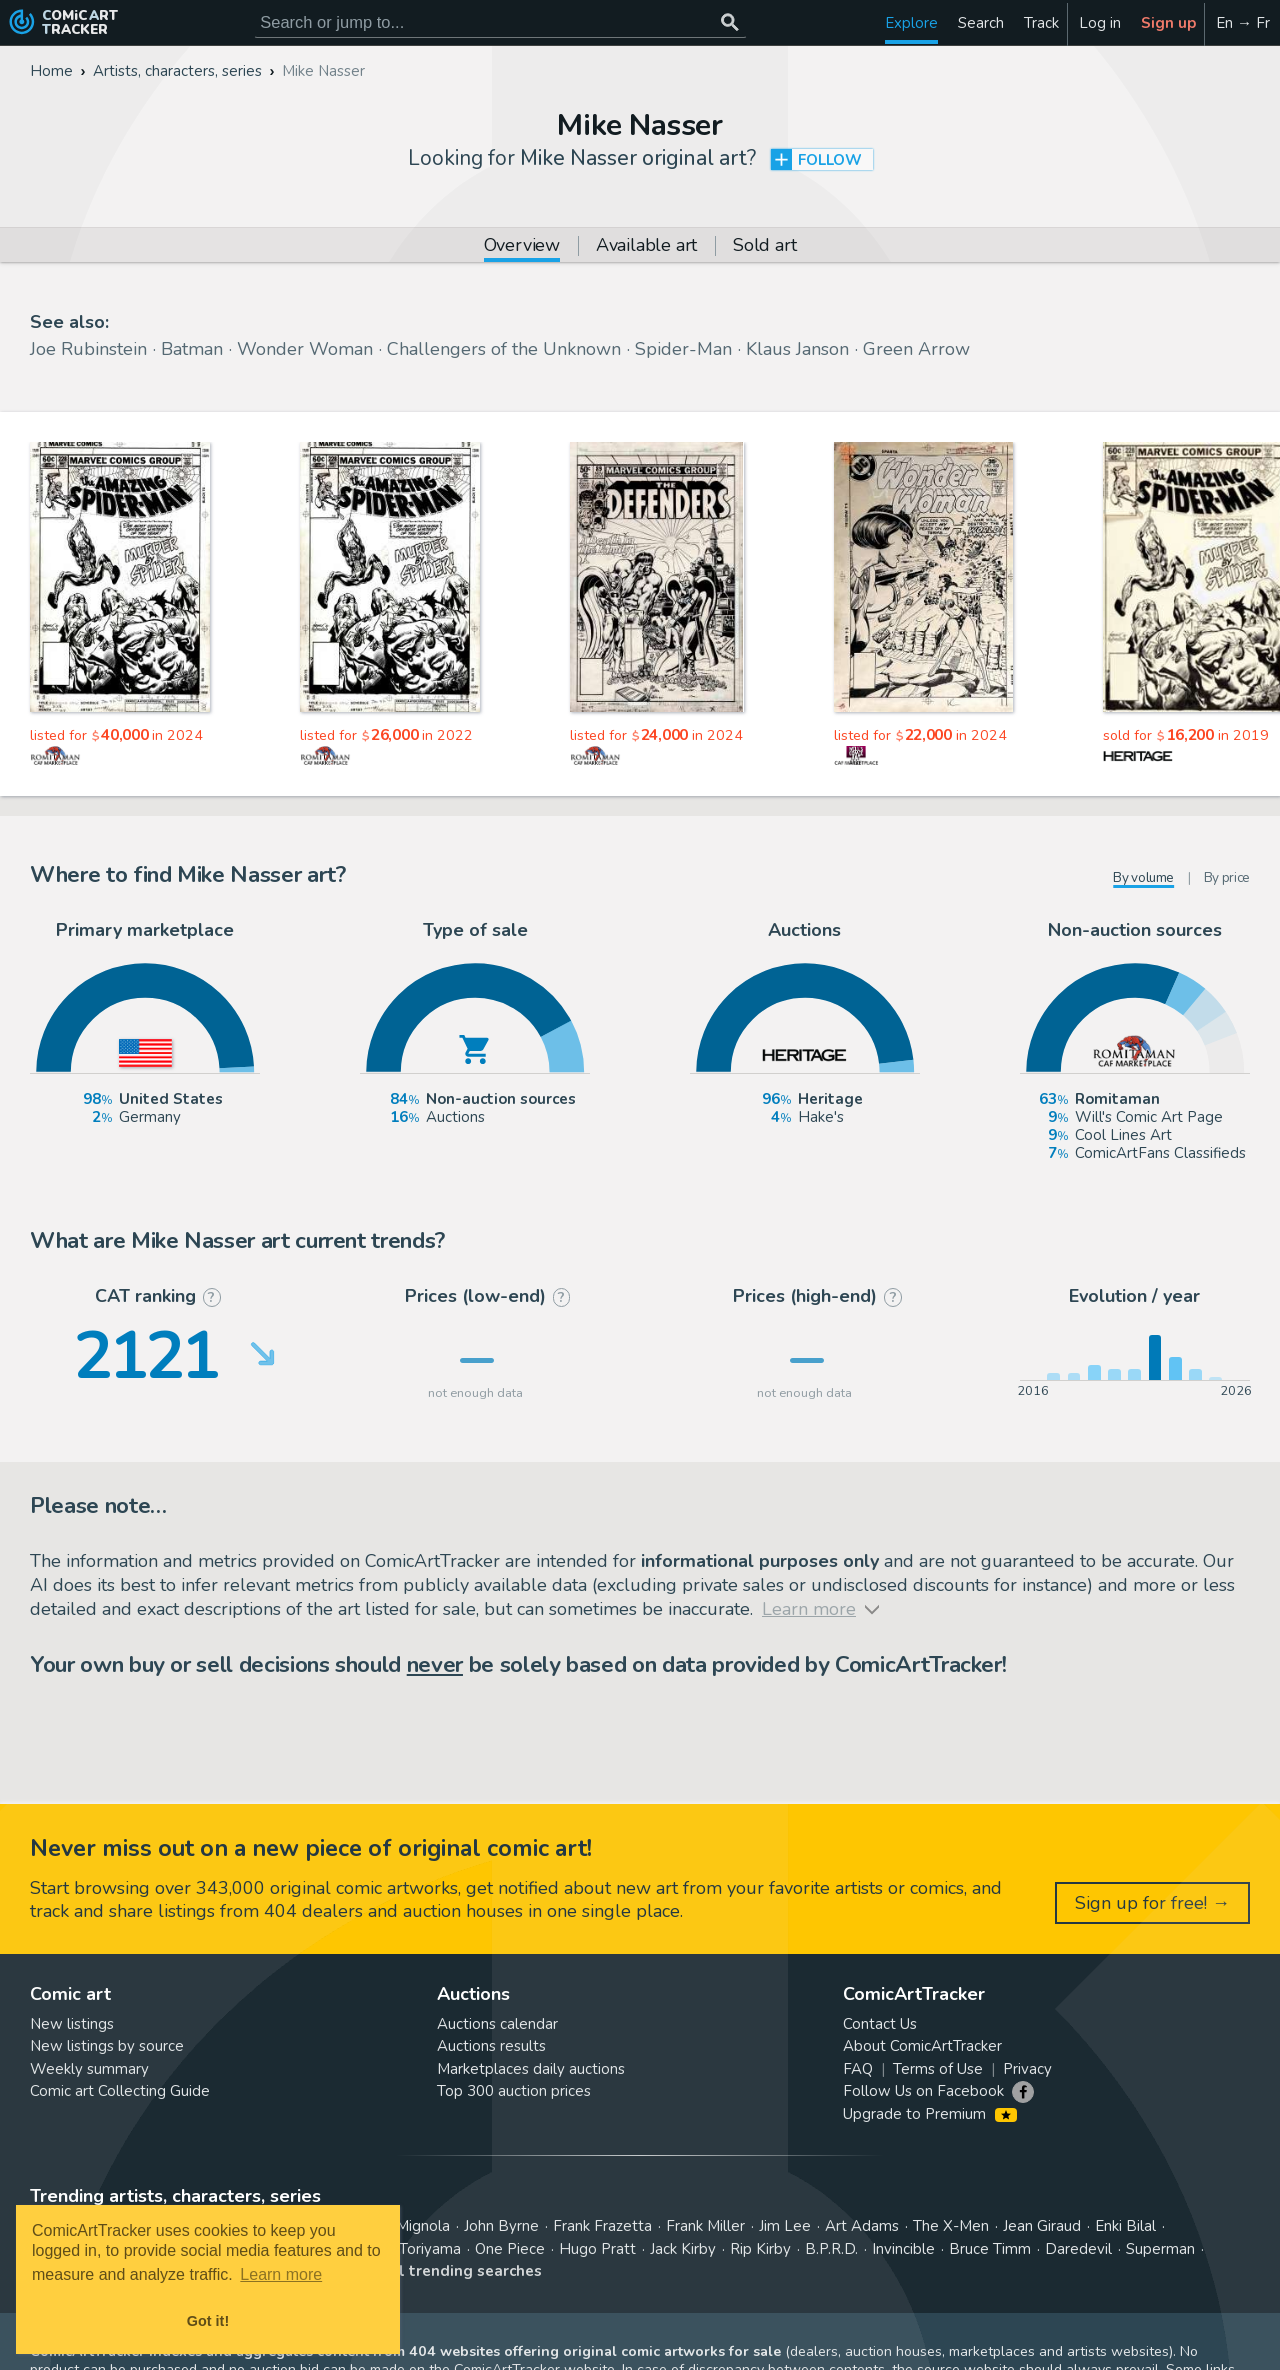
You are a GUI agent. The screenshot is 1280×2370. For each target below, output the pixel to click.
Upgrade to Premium (929, 2114)
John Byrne (501, 2226)
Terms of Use (938, 2069)
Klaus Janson (797, 349)
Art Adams (862, 2226)
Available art (646, 246)
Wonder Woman (305, 349)
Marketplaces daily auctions (531, 2069)
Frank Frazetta (602, 2226)
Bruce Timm (990, 2249)
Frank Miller (705, 2226)
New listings (72, 2024)
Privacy (1027, 2069)
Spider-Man (683, 349)
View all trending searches (442, 2271)
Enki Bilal (1125, 2226)
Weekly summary (89, 2069)
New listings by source (107, 2046)
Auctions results (491, 2046)
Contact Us (880, 2024)
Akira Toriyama (411, 2249)
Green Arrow (916, 349)
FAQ (858, 2069)
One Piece (510, 2249)
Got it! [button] (208, 2321)
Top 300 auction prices (514, 2091)
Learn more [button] (281, 2274)
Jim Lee (785, 2226)
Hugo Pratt (597, 2249)
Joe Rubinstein (88, 349)
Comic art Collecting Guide (120, 2091)
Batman (192, 349)
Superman (1160, 2249)
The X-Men (951, 2226)
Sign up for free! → (1152, 1903)
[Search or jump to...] (729, 22)
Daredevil (1078, 2249)
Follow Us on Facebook (923, 2091)
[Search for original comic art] (500, 22)
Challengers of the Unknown (504, 349)
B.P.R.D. (831, 2249)
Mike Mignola (405, 2226)
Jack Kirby (683, 2249)
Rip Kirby (760, 2249)
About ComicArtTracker (922, 2046)
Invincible (903, 2249)
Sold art (764, 246)
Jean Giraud (1042, 2226)
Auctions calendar (497, 2024)
